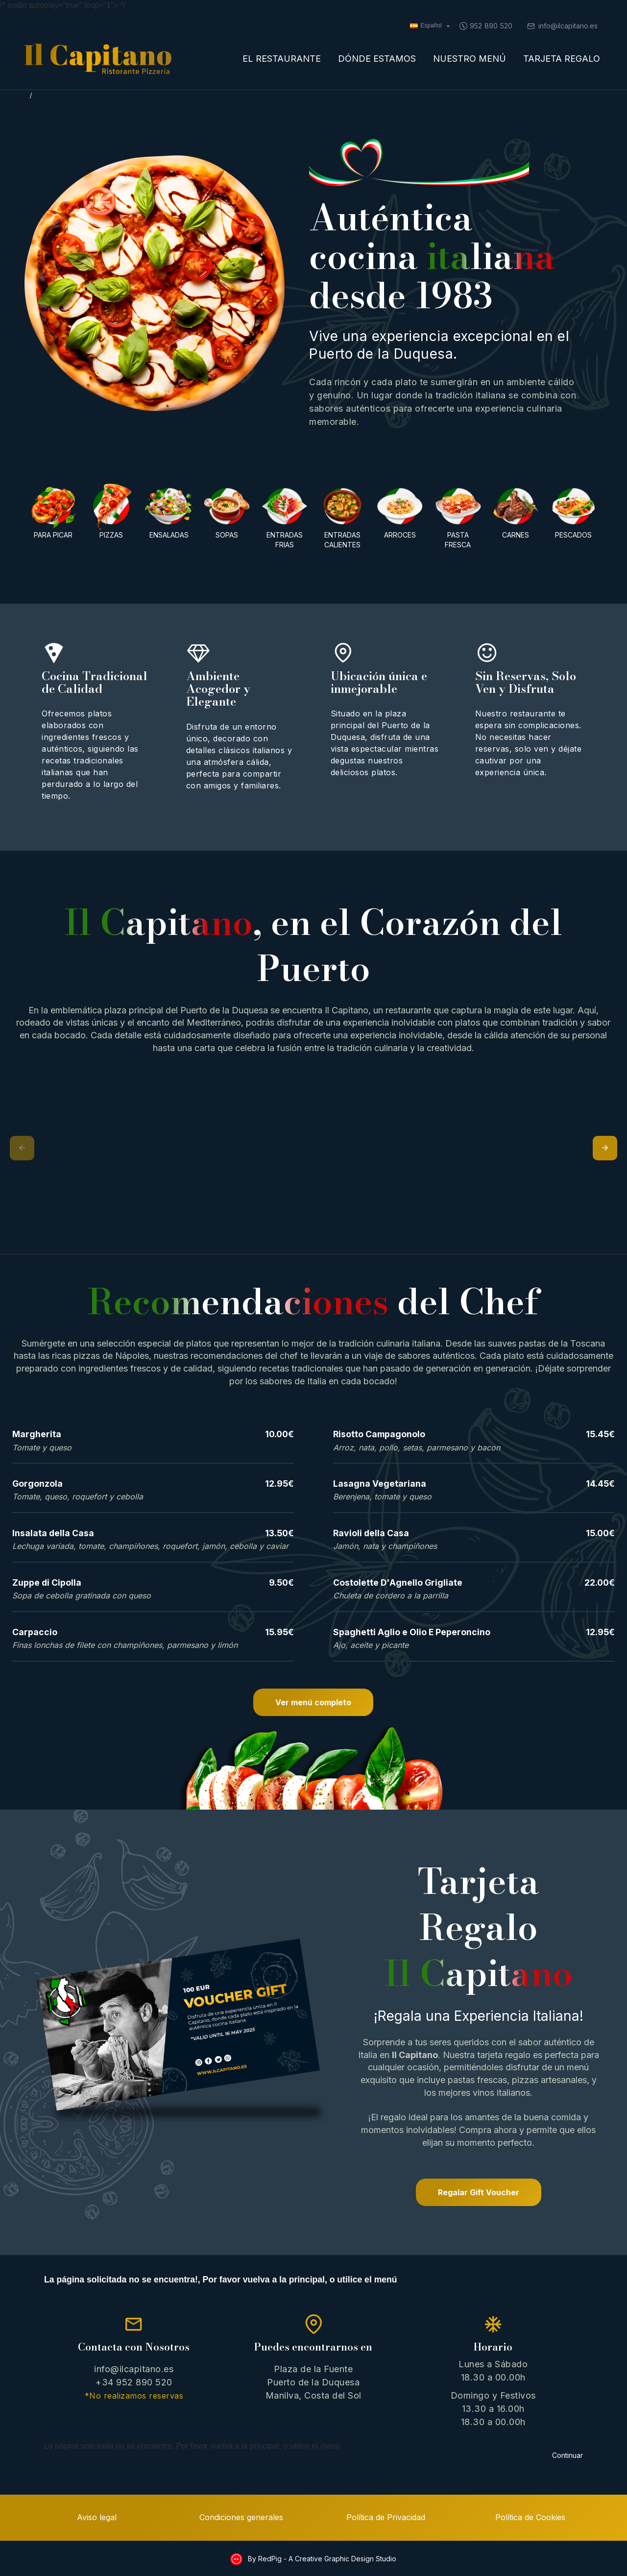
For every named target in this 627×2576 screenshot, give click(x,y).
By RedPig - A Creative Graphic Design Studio (321, 2558)
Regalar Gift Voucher (478, 2192)
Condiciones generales (241, 2517)
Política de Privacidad (385, 2517)
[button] (22, 1148)
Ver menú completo (313, 1702)
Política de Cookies (530, 2517)
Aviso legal (97, 2517)
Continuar (567, 2455)
